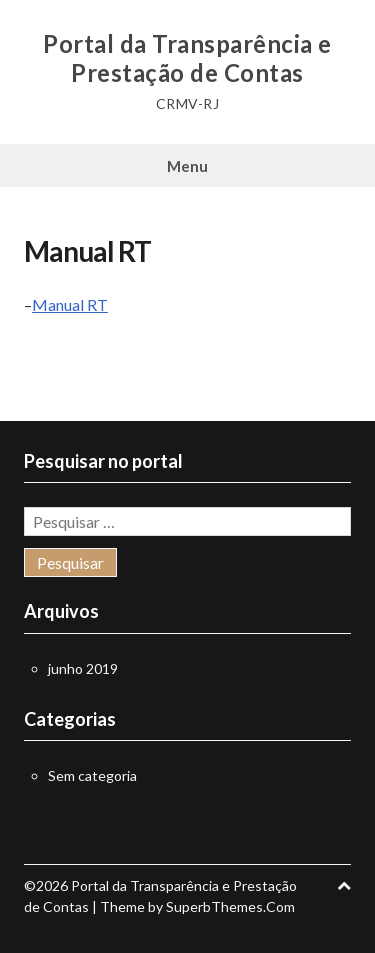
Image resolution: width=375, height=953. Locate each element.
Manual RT (70, 304)
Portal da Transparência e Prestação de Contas (187, 58)
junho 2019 (83, 668)
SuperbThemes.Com (230, 906)
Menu (187, 166)
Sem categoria (92, 775)
